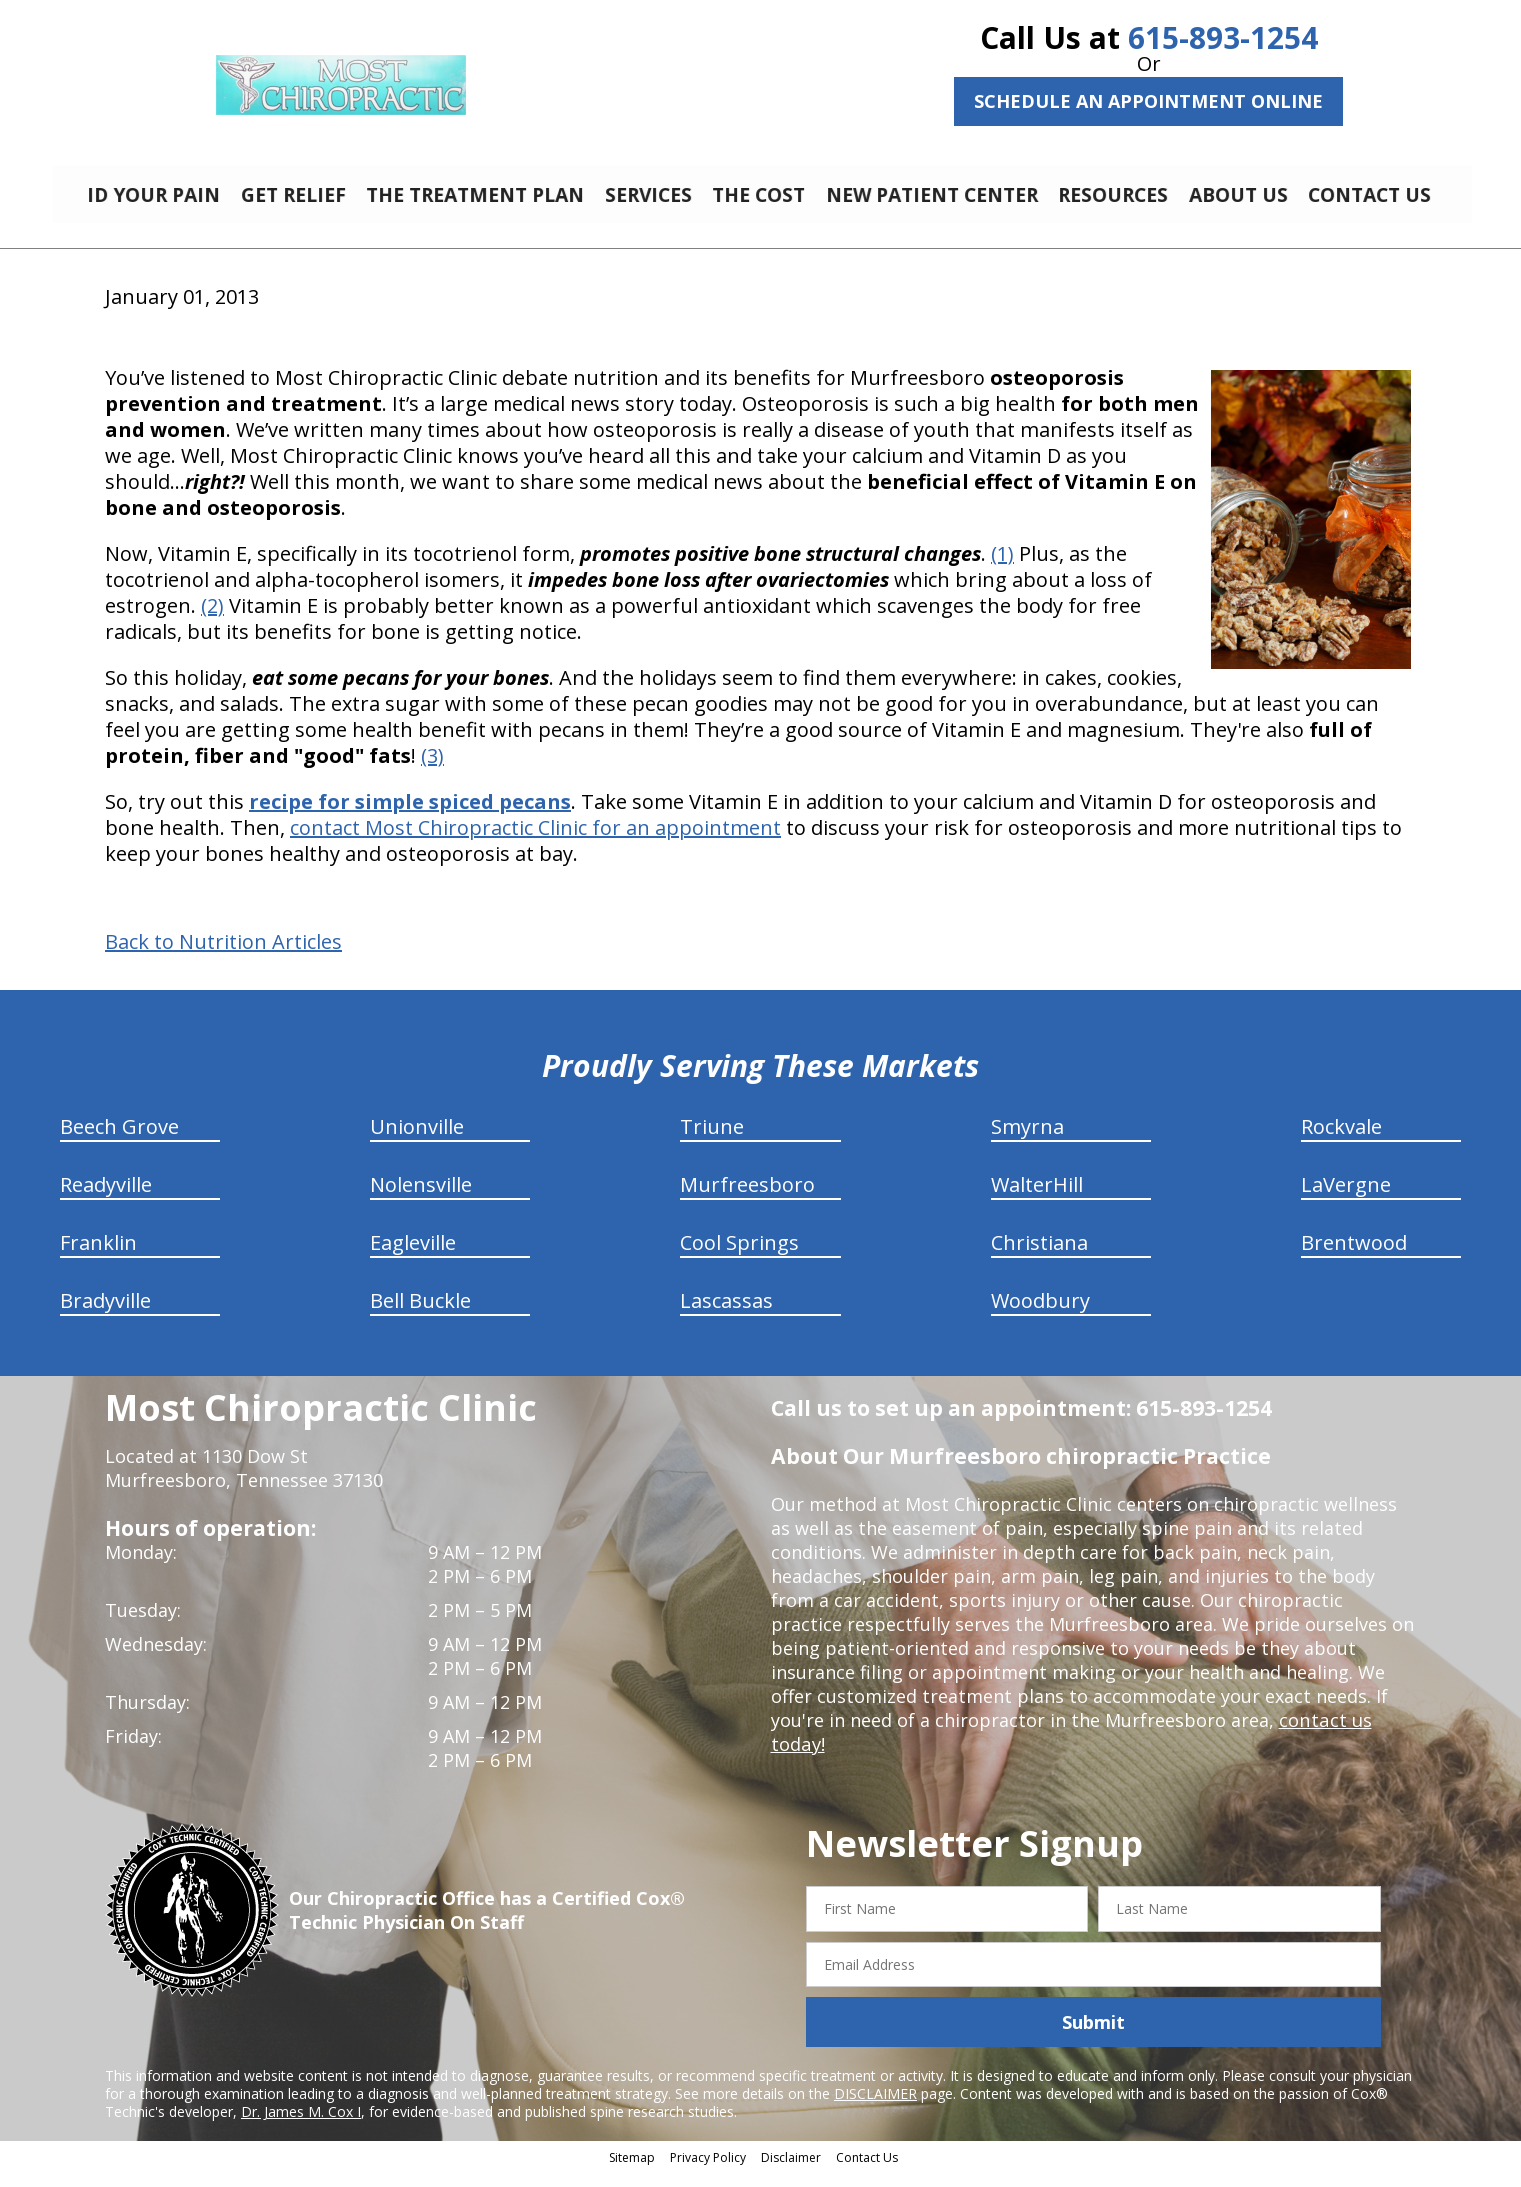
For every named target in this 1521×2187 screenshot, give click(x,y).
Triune (712, 1141)
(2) (212, 620)
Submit (1093, 2037)
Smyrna (1027, 1141)
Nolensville (421, 1199)
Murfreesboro (747, 1199)
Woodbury (1040, 1315)
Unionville (417, 1141)
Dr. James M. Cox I (301, 2126)
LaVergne (1346, 1199)
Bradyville (105, 1315)
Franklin (98, 1257)
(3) (432, 770)
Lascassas (726, 1315)
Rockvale (1341, 1141)
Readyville (106, 1199)
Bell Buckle (420, 1315)
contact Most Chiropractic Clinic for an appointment (535, 842)
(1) (1002, 568)
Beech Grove (119, 1141)
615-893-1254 (1223, 37)
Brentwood (1354, 1257)
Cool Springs (739, 1257)
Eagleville (413, 1257)
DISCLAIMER (875, 2108)
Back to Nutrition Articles (223, 957)
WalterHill (1037, 1199)
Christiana (1039, 1257)
